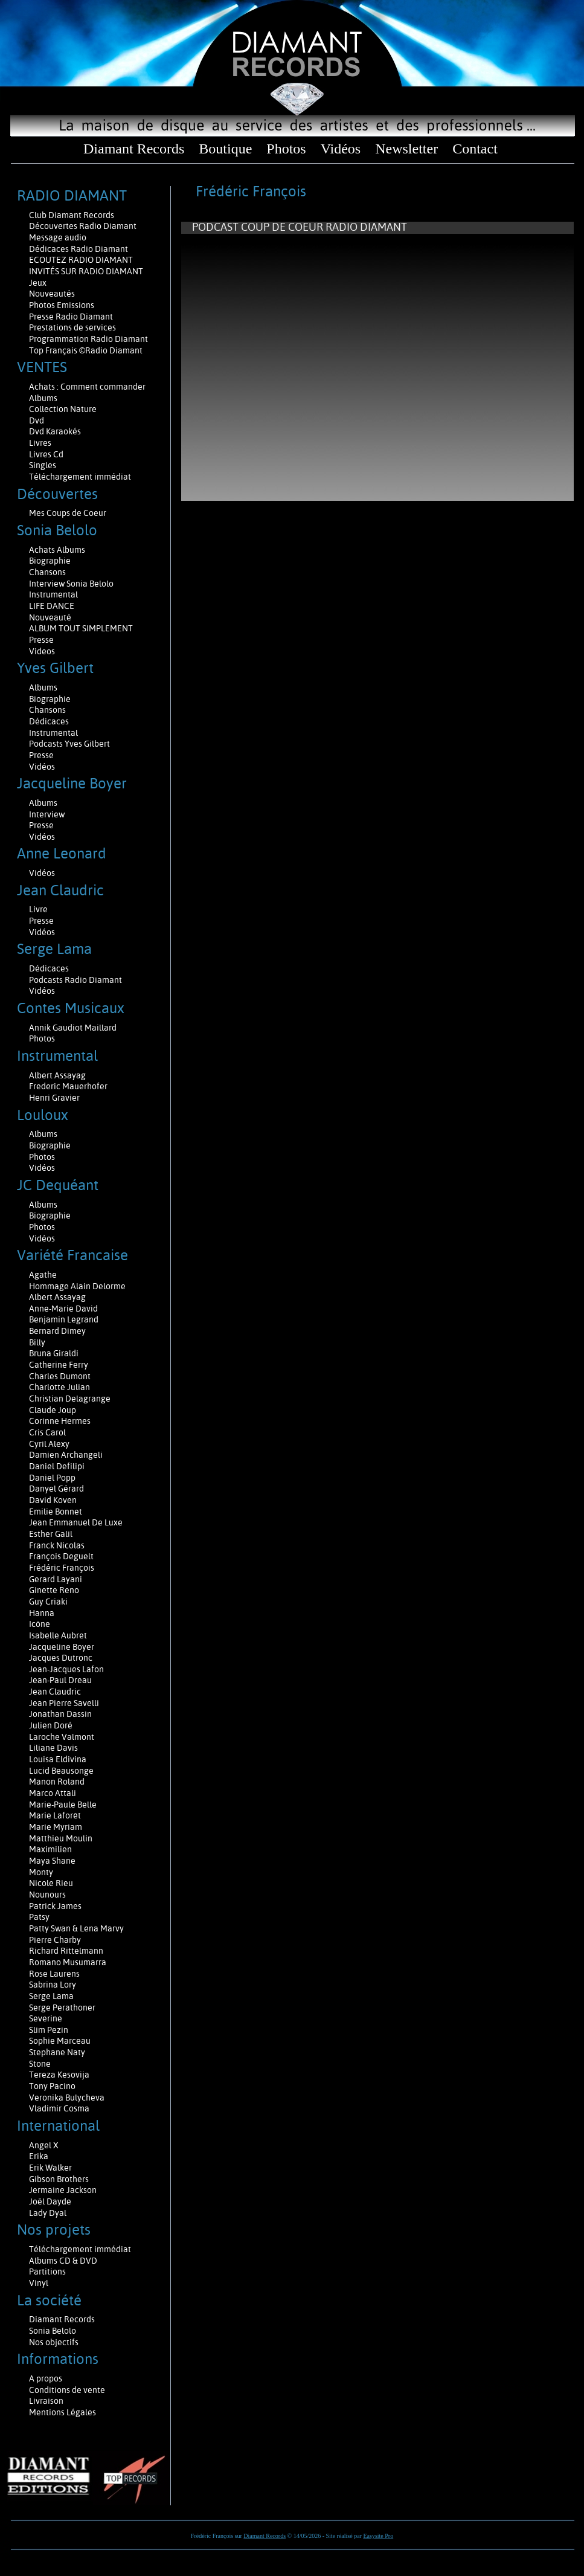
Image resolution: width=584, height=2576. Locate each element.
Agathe (43, 1275)
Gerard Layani (55, 1579)
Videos (42, 651)
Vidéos (341, 148)
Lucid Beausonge (61, 1771)
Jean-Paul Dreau (60, 1680)
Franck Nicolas (57, 1545)
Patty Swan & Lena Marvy (76, 1928)
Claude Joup (52, 1410)
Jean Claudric (55, 1691)
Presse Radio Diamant (71, 316)
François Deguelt (61, 1556)
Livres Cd (46, 454)
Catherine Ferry (58, 1365)
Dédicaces (50, 721)
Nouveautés (52, 293)
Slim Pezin (48, 2030)
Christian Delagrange (70, 1398)
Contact (475, 148)
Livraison (46, 2401)
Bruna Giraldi (54, 1353)
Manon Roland (57, 1781)
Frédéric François (61, 1568)
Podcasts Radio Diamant (75, 980)
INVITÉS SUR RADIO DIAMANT (86, 271)
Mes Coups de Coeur (67, 513)
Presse (41, 640)
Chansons (47, 572)
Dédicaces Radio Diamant (78, 249)
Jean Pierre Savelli (64, 1703)
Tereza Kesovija (59, 2074)
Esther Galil (50, 1534)
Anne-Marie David (63, 1308)
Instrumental (53, 594)
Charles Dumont (60, 1376)
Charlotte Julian (59, 1387)
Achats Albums (58, 550)
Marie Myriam (55, 1827)
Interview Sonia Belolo (71, 583)
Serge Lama (51, 1996)
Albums (44, 398)
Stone (40, 2064)
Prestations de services (72, 327)
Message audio (58, 237)
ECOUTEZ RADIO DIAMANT (82, 260)
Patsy (39, 1917)
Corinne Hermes (60, 1421)
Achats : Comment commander (88, 386)
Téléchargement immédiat (80, 476)
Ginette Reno (54, 1590)
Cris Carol (47, 1432)
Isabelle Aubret (58, 1635)
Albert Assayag (57, 1075)
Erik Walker (50, 2167)
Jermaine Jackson (63, 2190)
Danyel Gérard (56, 1488)
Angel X (44, 2145)
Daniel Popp (52, 1478)
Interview (47, 814)
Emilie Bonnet (55, 1511)
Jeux (38, 283)
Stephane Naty (57, 2052)
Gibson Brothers (59, 2179)
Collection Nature (63, 409)
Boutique (225, 148)
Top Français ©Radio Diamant (86, 350)
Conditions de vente (67, 2390)
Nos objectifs (54, 2342)
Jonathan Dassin (60, 1714)
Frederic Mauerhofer (68, 1086)
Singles (42, 465)
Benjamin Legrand (63, 1319)
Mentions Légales (62, 2412)
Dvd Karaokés (55, 431)
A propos (45, 2378)
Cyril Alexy (49, 1444)
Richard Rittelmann (66, 1951)
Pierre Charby (55, 1940)
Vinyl (38, 2283)
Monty (41, 1872)
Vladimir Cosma (59, 2108)
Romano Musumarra (67, 1962)
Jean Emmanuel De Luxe (76, 1522)
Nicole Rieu (51, 1883)
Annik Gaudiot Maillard (73, 1027)
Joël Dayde (50, 2201)
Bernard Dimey (57, 1331)
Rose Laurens (54, 1974)
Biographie (50, 560)
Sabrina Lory (52, 1984)
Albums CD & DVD (63, 2260)
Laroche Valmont (61, 1737)
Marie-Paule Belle (63, 1804)
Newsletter (406, 148)
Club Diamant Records (71, 215)
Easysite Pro (378, 2536)
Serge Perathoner (62, 2007)
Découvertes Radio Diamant (82, 226)
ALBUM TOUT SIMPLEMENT (81, 628)
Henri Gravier (54, 1098)
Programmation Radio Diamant (88, 339)
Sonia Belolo (52, 2331)
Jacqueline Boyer (61, 1647)
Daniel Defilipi (57, 1466)
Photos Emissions (62, 305)
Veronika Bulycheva (66, 2097)
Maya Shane (52, 1861)
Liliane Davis (53, 1748)
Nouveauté (50, 617)
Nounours (47, 1894)
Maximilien (50, 1849)
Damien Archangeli (66, 1455)
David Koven (53, 1500)
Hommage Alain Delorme (77, 1286)
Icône (39, 1624)
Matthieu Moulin (60, 1838)
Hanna (41, 1613)
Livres (40, 443)
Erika (38, 2156)
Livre (38, 909)
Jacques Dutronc (60, 1658)
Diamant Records (133, 148)
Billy (37, 1342)
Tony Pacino (52, 2086)
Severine (45, 2018)
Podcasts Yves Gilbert (69, 744)
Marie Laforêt (55, 1815)
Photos (286, 148)
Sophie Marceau (60, 2041)
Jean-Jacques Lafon (66, 1669)
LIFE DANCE (51, 606)
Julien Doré (50, 1725)
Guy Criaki (48, 1601)
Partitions (48, 2271)
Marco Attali (52, 1793)
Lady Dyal (47, 2213)
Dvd (36, 420)
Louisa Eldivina (57, 1759)
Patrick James (55, 1906)
